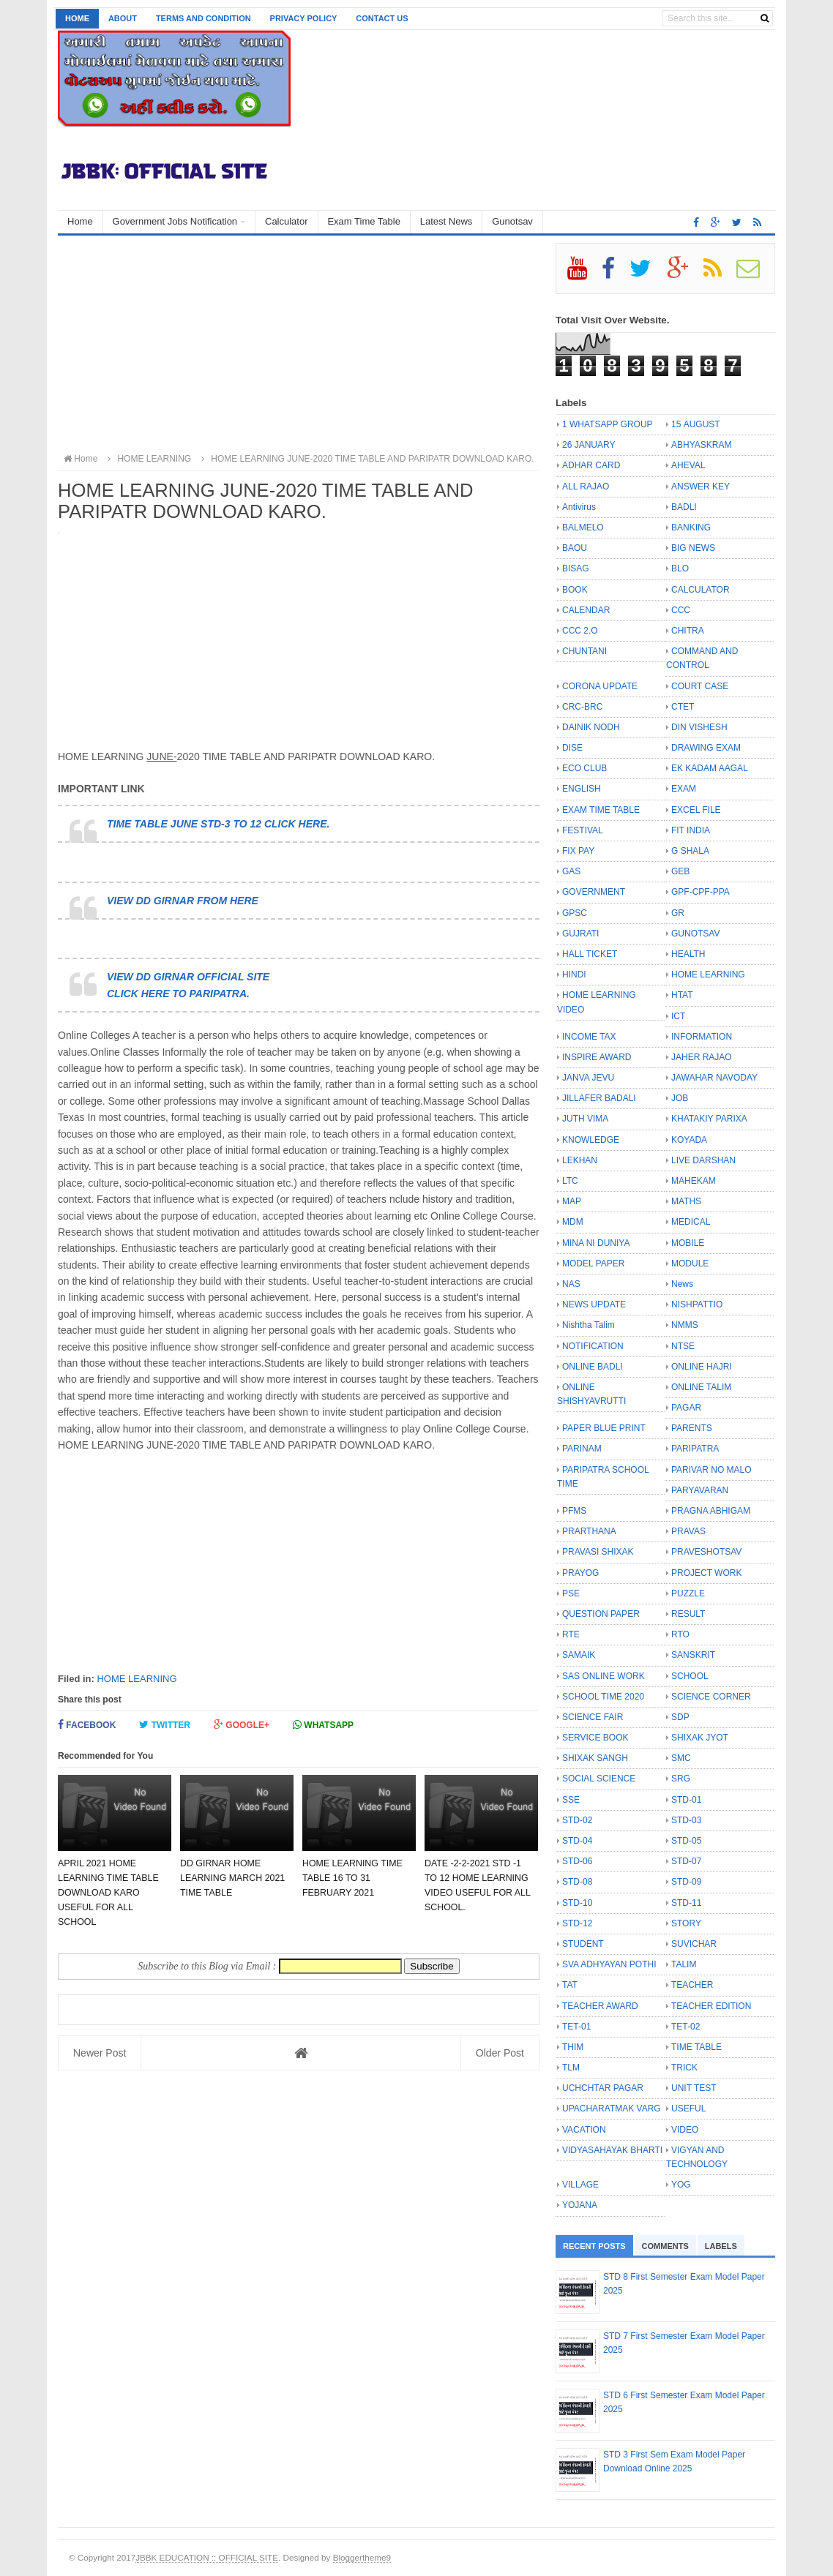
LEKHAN (579, 1160)
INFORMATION (701, 1037)
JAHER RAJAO (701, 1057)
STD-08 (577, 1882)
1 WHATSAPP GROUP (607, 424)
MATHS (686, 1201)
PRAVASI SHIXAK (598, 1552)
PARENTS (691, 1428)
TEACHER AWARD (600, 2006)
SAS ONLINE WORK (603, 1676)
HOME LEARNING (136, 1678)
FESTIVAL (582, 830)
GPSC (574, 913)
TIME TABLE (696, 2047)
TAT (570, 1985)
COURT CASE (699, 686)
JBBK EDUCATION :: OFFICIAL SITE (206, 2557)
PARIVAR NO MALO (711, 1470)
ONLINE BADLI (592, 1367)
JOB (679, 1098)
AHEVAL (688, 465)
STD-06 (577, 1861)
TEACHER (692, 1985)
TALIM (683, 1964)
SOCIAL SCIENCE (598, 1778)
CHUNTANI (584, 651)
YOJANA (579, 2205)
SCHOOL (690, 1676)
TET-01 (576, 2026)
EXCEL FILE (696, 810)
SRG (680, 1778)
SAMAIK (578, 1655)
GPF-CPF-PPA (700, 892)
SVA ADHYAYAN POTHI (609, 1964)
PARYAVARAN (699, 1490)
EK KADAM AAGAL (709, 768)
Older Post (500, 2053)
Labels (721, 2246)
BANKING (691, 527)
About (122, 18)
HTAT (682, 995)
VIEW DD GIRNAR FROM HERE (182, 900)
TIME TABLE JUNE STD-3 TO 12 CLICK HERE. (218, 824)
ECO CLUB (584, 768)
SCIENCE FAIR (592, 1717)
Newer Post (99, 2053)
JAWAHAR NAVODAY (714, 1078)
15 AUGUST (695, 424)
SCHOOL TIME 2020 (603, 1696)
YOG (681, 2184)
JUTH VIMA (585, 1119)
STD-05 (686, 1841)
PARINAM (582, 1448)
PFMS (574, 1511)
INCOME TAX (589, 1037)
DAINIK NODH (591, 727)
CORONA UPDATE (600, 686)
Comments (665, 2246)
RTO (680, 1634)
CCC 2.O (580, 631)
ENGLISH (581, 789)
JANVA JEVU (588, 1078)
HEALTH (688, 954)
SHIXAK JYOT (699, 1737)
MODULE (690, 1263)
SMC (681, 1758)
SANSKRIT (693, 1655)
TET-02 (685, 2026)
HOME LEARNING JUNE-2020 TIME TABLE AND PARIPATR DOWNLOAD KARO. (365, 459)
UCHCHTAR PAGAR (602, 2088)
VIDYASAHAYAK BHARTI (612, 2150)
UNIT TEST (694, 2088)
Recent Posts (594, 2246)
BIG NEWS (693, 548)
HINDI (574, 974)
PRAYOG (580, 1573)
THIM (572, 2047)
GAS (571, 871)
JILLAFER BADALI (599, 1098)
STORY (686, 1923)
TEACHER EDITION (711, 2006)
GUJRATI (580, 933)
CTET (682, 707)
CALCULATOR (700, 590)
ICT (678, 1016)
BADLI (684, 507)
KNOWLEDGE (590, 1140)
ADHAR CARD (591, 465)
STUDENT (583, 1944)
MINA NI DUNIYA (596, 1243)
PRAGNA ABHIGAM (710, 1511)
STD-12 (577, 1923)
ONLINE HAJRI (701, 1367)
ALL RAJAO (585, 486)
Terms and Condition (203, 18)
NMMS (684, 1325)
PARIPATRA (695, 1448)
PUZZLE (688, 1593)
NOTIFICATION (593, 1346)
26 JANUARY (588, 445)
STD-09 (686, 1882)
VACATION (584, 2130)
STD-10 (577, 1903)
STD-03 (686, 1820)
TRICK (684, 2067)
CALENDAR (586, 610)
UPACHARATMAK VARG (611, 2108)
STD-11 (686, 1903)
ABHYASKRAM (701, 445)
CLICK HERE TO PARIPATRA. (178, 993)
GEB (680, 871)
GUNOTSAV (695, 933)
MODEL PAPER (593, 1263)
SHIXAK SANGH (595, 1758)
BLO (680, 568)
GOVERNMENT (593, 892)
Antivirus (579, 507)
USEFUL (688, 2108)
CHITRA (687, 631)
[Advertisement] (298, 345)
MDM (572, 1222)
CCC (680, 610)
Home (77, 18)
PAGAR (686, 1407)
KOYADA (689, 1140)
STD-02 (577, 1820)
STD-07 (686, 1861)
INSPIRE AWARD (596, 1057)
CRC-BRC (582, 707)
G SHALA (690, 851)
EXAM (683, 789)
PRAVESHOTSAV (706, 1552)
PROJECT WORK (706, 1573)
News (682, 1284)
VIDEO (684, 2130)
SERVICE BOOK (595, 1737)
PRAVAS (688, 1531)
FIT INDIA (690, 830)
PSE (571, 1593)
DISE (572, 748)
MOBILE (687, 1243)
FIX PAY (578, 851)
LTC (570, 1181)
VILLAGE (580, 2184)
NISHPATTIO (696, 1304)
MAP (571, 1201)
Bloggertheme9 (362, 2557)
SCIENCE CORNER (711, 1696)
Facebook (87, 1724)
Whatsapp (323, 1724)
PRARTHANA (589, 1531)
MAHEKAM (693, 1181)
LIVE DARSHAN (703, 1160)
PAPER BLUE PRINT (604, 1428)
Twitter (164, 1724)
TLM (571, 2067)
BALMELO (583, 527)
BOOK (575, 590)
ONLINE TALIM (701, 1387)
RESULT (688, 1614)
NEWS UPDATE (594, 1304)
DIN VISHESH (699, 727)
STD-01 (686, 1800)
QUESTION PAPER (601, 1614)
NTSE (683, 1346)
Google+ (241, 1724)
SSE (571, 1800)
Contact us (382, 18)
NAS (571, 1284)
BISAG (575, 568)
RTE (571, 1634)
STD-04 (577, 1841)
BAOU (574, 548)
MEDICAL (690, 1222)
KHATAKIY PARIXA (709, 1119)
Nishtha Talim (588, 1325)
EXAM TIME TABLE (601, 810)
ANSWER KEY (700, 486)
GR (677, 913)
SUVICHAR (694, 1944)
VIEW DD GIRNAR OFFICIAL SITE (188, 977)
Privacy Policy (303, 18)
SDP (680, 1717)
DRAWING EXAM (706, 748)
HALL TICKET (589, 954)
